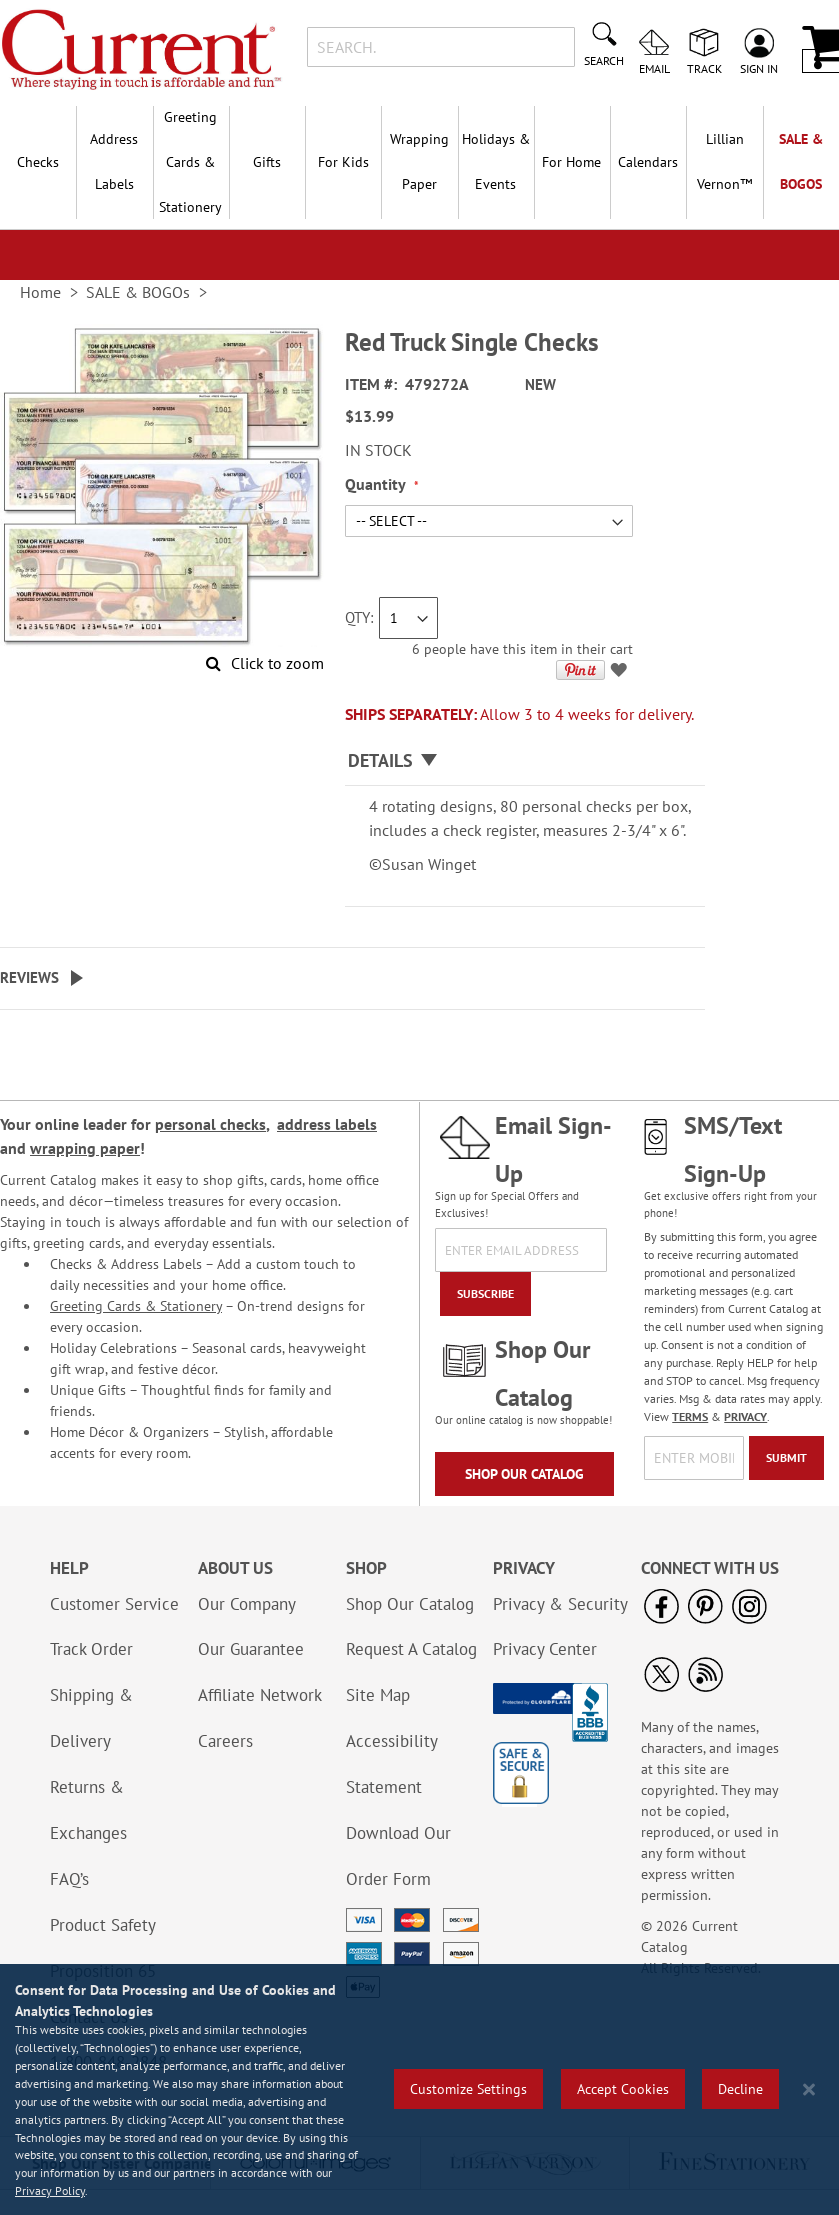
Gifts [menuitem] (267, 162)
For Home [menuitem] (571, 162)
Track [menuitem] (704, 68)
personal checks (210, 1124)
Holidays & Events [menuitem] (496, 161)
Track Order (91, 1649)
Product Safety (103, 1925)
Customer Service (114, 1604)
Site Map (378, 1695)
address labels (327, 1124)
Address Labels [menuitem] (114, 161)
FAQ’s (69, 1879)
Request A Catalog (411, 1649)
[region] (419, 2089)
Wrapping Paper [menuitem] (419, 161)
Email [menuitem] (654, 68)
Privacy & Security (560, 1604)
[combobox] (441, 47)
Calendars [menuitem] (648, 162)
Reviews (29, 977)
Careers (225, 1741)
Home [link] (40, 292)
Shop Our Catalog (524, 1474)
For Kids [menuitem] (343, 162)
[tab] (524, 761)
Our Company (247, 1604)
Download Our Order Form (398, 1856)
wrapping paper (85, 1148)
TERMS (690, 1416)
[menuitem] (724, 162)
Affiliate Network (260, 1695)
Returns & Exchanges (88, 1810)
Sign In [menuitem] (759, 68)
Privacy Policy (50, 2190)
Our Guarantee (251, 1649)
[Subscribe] (485, 1294)
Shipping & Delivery (91, 1718)
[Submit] (786, 1458)
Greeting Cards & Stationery (136, 1306)
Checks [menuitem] (38, 162)
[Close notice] (809, 2089)
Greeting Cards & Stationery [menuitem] (190, 162)
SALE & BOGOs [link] (138, 292)
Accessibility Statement (391, 1764)
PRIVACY (745, 1416)
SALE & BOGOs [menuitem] (801, 161)
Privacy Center (545, 1649)
